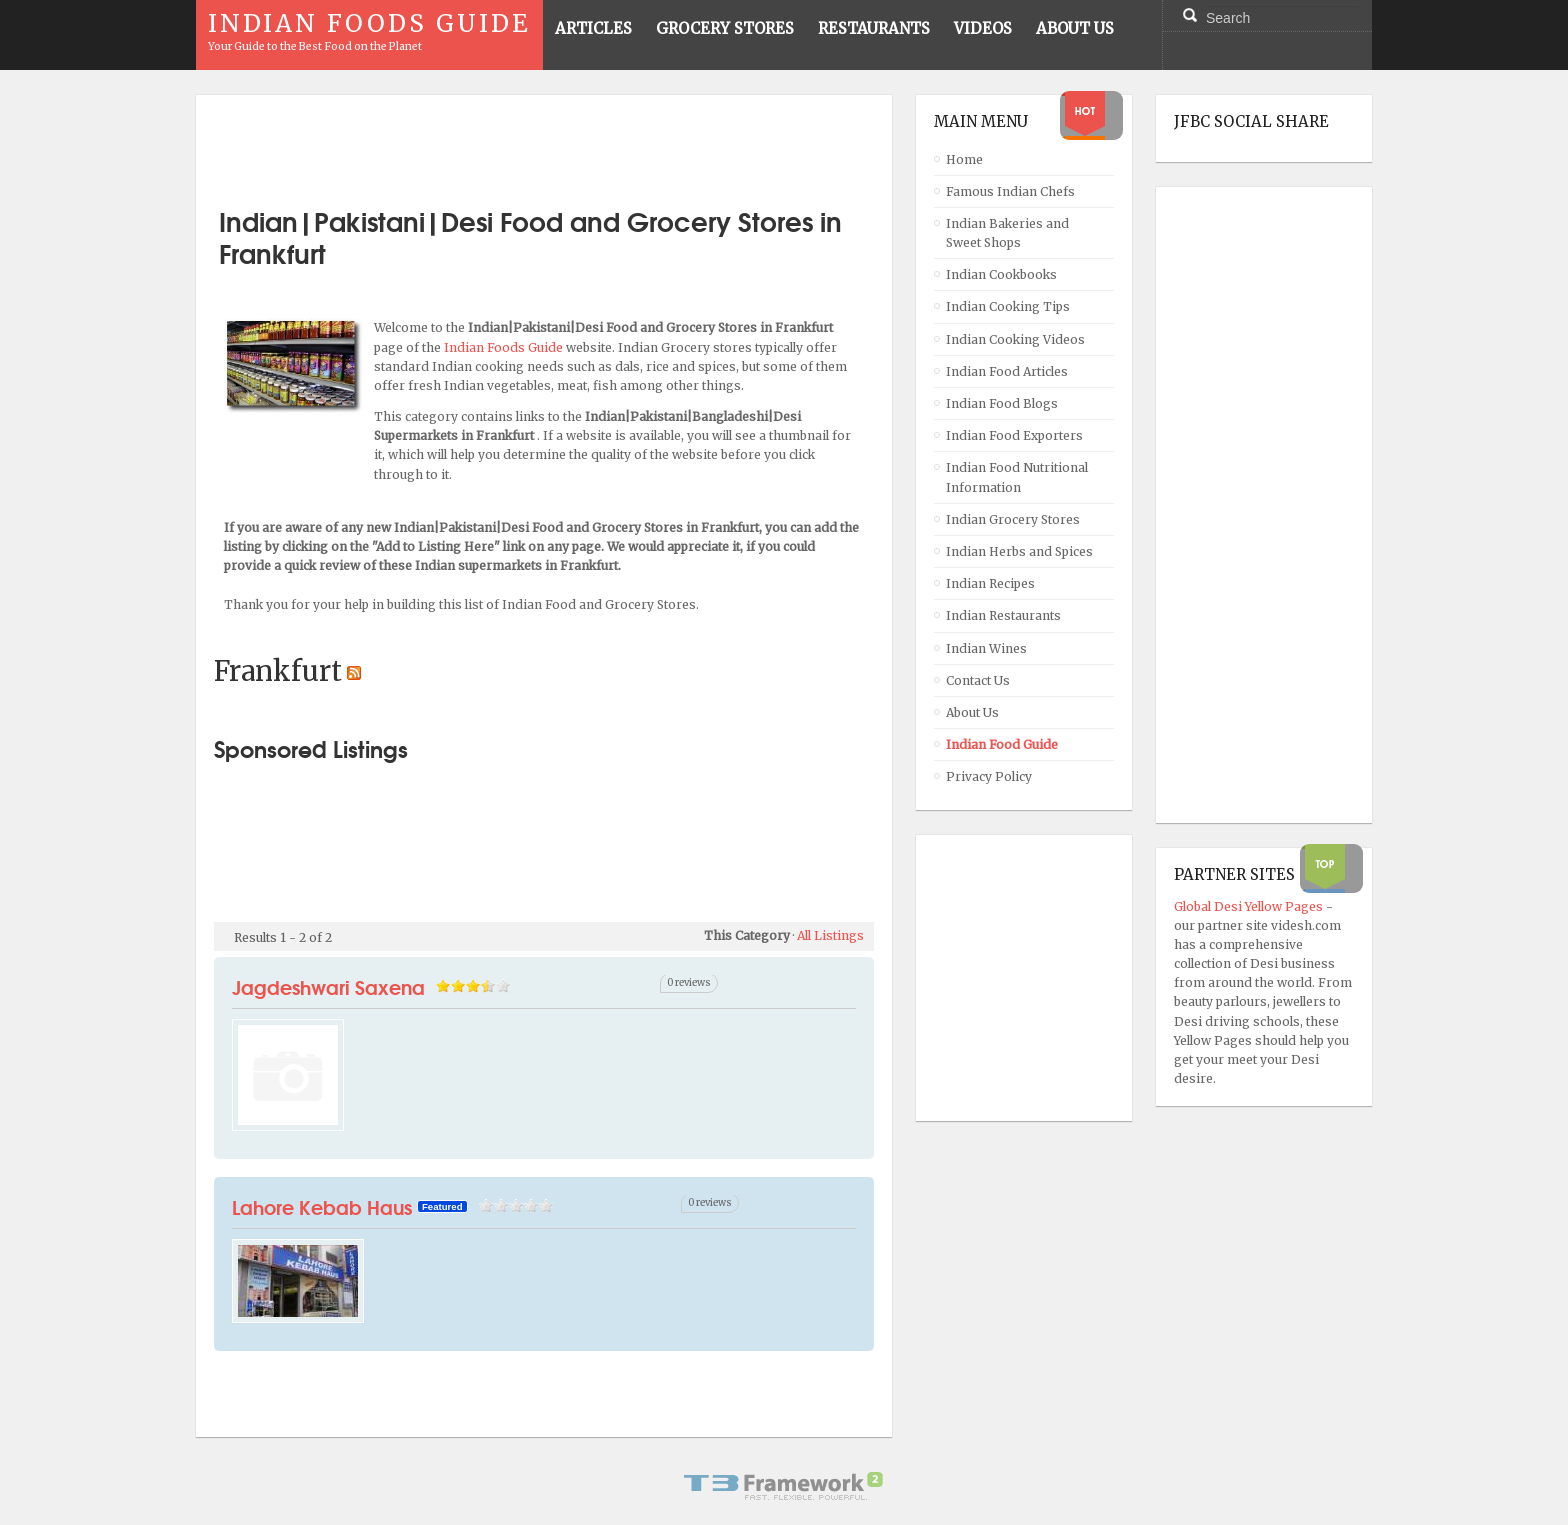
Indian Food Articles (1007, 371)
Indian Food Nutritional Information (1017, 477)
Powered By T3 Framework (784, 1486)
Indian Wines (986, 648)
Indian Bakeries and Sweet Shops (1007, 233)
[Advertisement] (544, 143)
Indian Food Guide (1002, 744)
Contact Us (978, 680)
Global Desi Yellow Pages (1250, 906)
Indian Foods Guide (505, 347)
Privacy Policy (989, 776)
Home (964, 159)
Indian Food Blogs (1002, 403)
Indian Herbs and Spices (1019, 551)
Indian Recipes (990, 583)
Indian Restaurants (1003, 615)
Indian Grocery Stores (1013, 519)
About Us (972, 712)
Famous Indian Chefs (1010, 191)
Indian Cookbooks (1001, 274)
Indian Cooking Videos (1015, 339)
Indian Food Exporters (1014, 435)
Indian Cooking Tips (1008, 306)
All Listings (830, 935)
